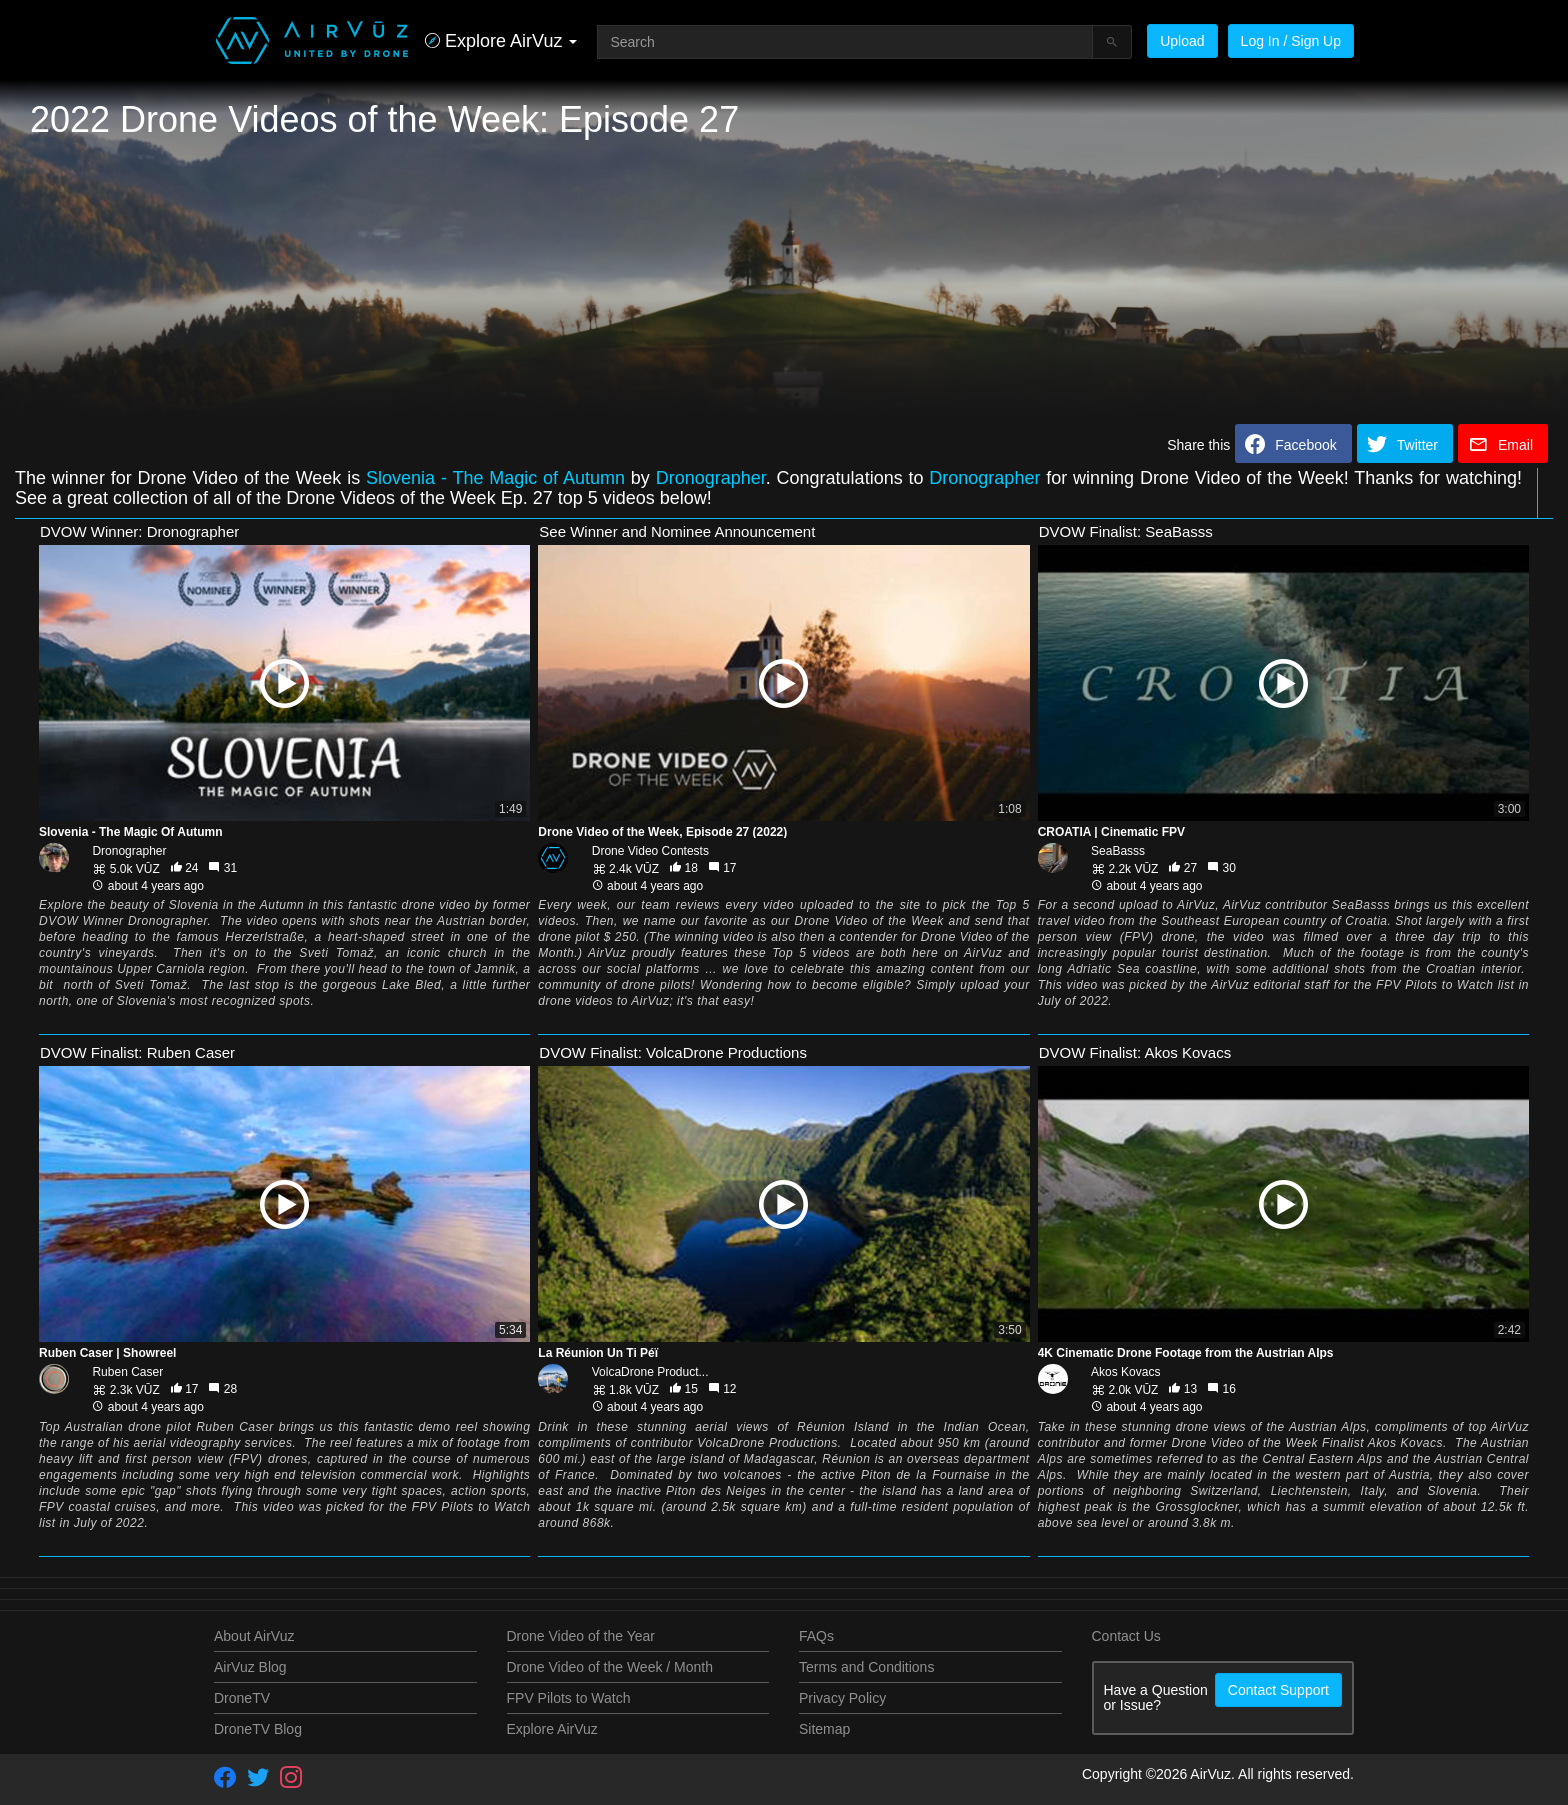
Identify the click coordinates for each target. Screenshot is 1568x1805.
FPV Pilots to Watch (569, 1698)
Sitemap (824, 1729)
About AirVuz (254, 1636)
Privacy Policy (842, 1698)
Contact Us (1126, 1636)
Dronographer (711, 478)
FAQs (816, 1636)
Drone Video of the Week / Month (610, 1667)
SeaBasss (1118, 851)
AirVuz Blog (250, 1667)
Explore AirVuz (552, 1729)
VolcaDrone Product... (650, 1372)
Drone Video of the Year (581, 1636)
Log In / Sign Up (1291, 41)
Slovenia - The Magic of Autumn (495, 478)
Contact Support (1278, 1690)
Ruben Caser (127, 1372)
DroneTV (242, 1698)
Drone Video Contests (650, 851)
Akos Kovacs (1125, 1372)
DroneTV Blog (258, 1729)
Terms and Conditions (866, 1667)
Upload (1182, 41)
